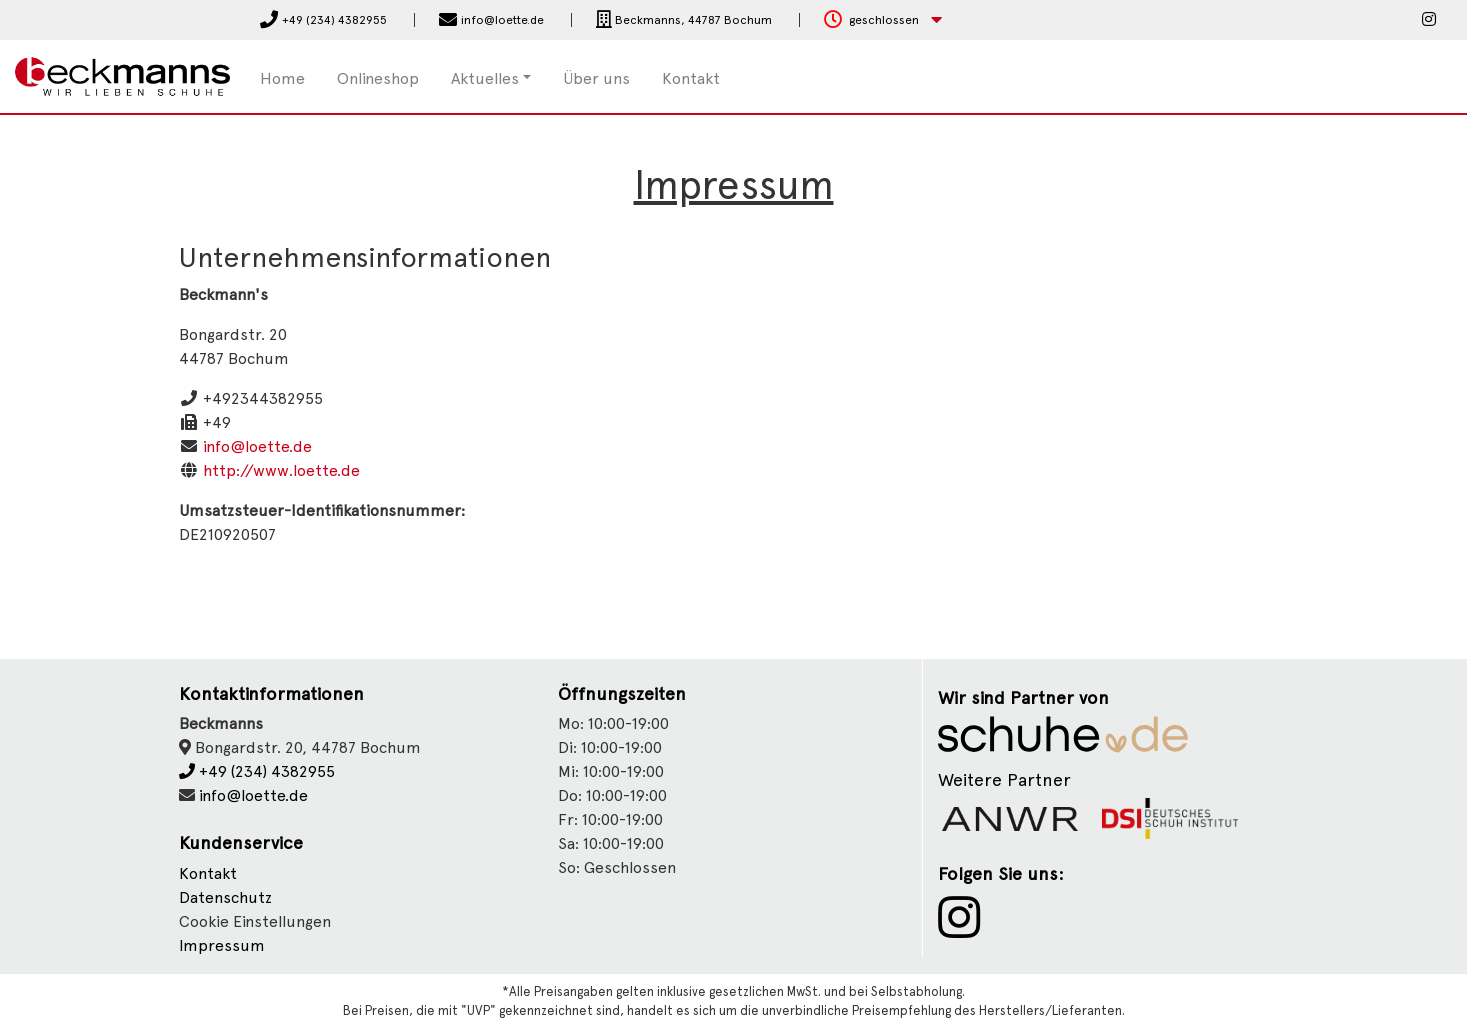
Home (282, 78)
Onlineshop (378, 78)
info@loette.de (257, 446)
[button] (883, 20)
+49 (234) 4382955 (257, 771)
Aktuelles (485, 78)
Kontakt (691, 78)
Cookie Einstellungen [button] (255, 921)
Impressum (222, 945)
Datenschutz (225, 897)
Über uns (596, 78)
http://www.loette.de (281, 470)
